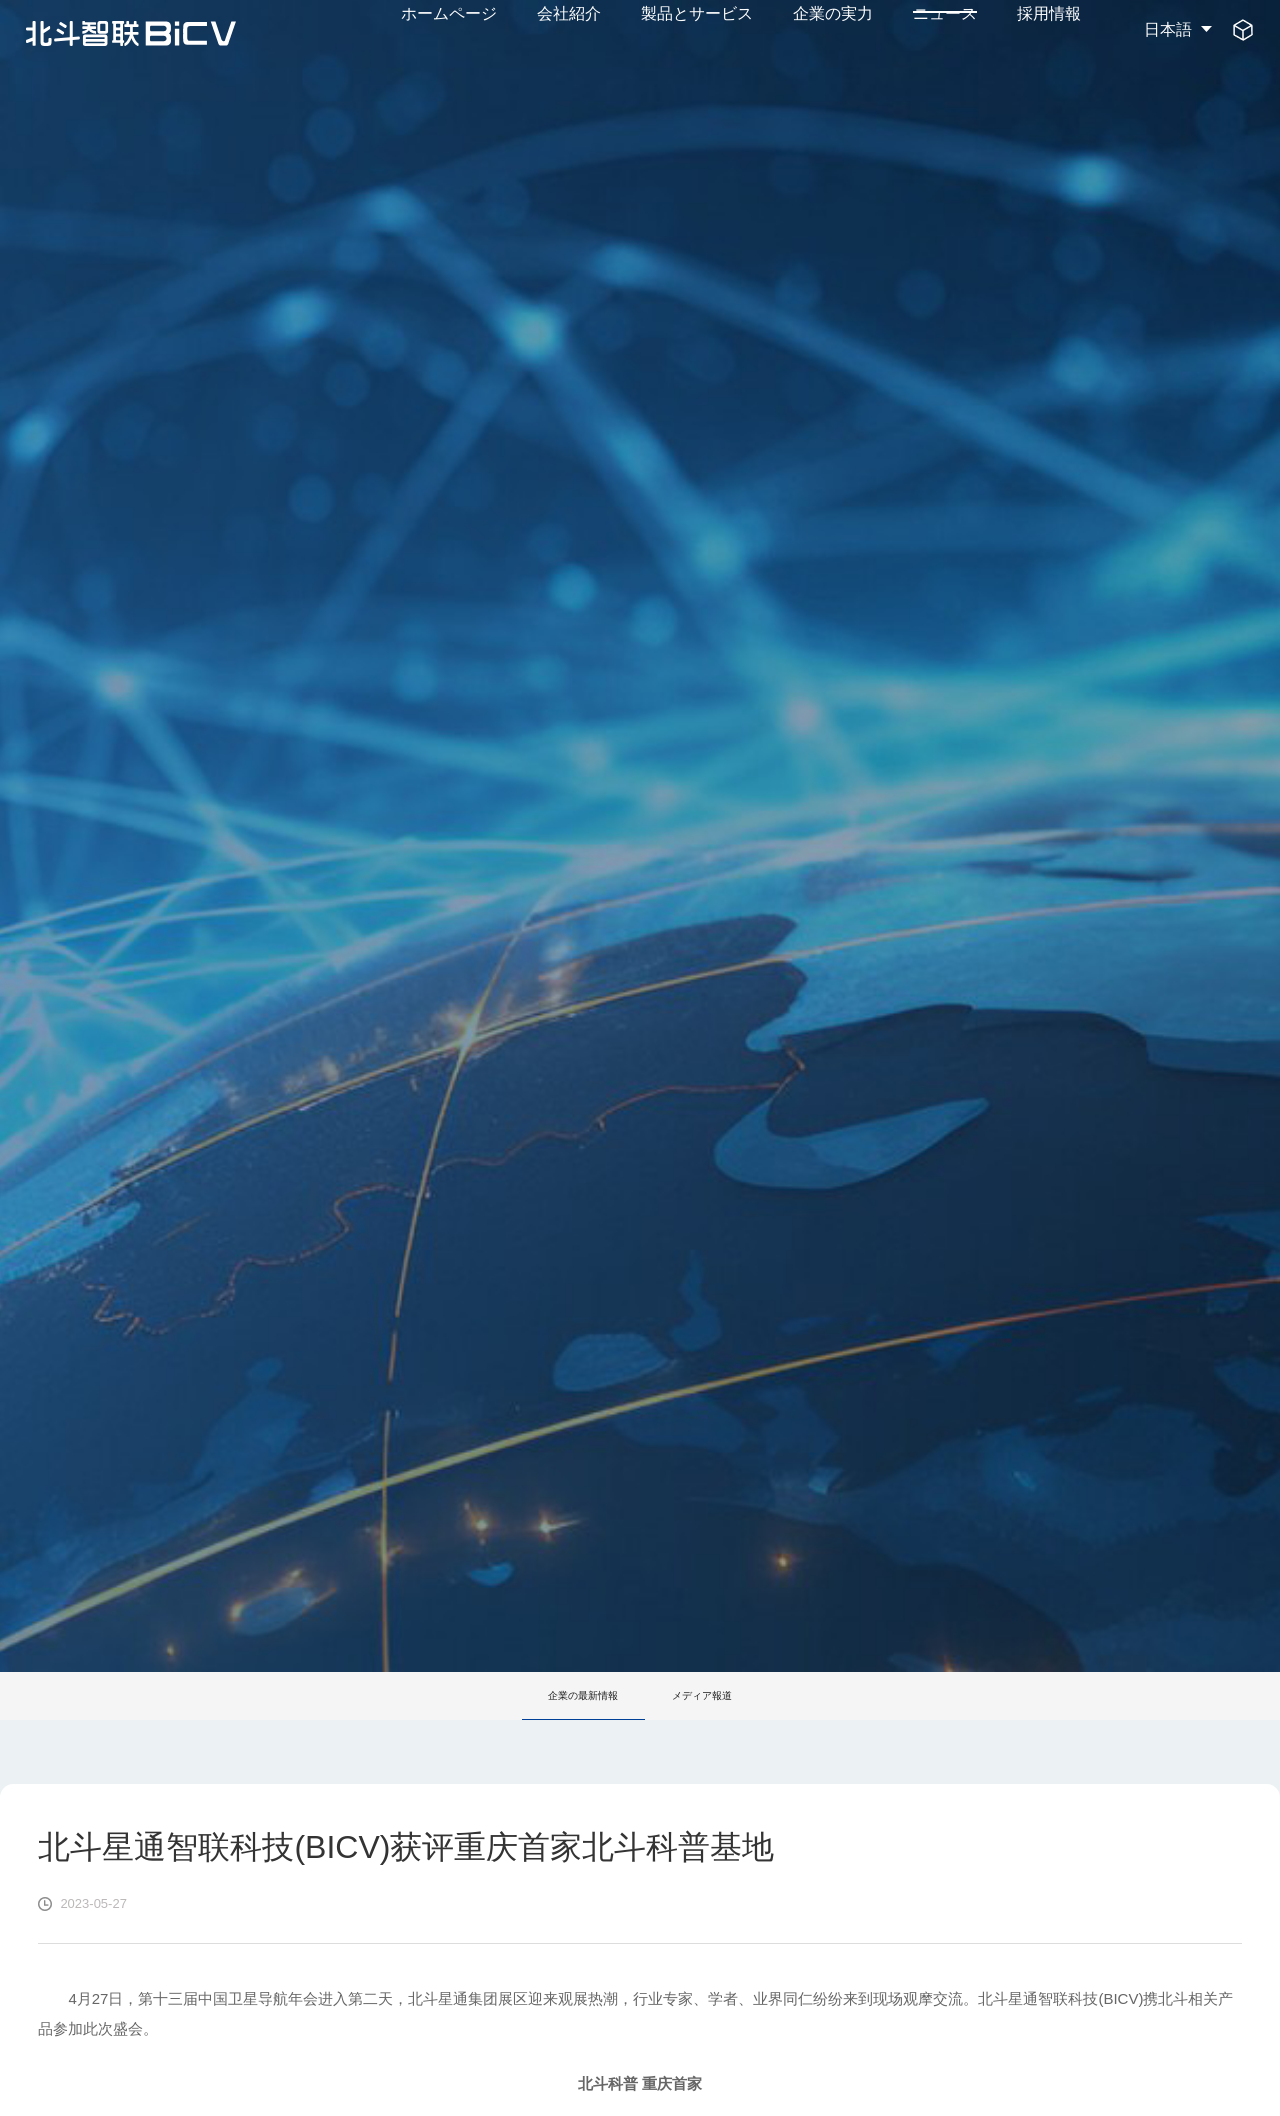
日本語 (1168, 29)
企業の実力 (833, 29)
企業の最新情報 (574, 1695)
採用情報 (1049, 29)
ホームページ (449, 29)
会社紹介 (569, 29)
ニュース (945, 29)
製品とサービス (697, 29)
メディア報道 (712, 1695)
